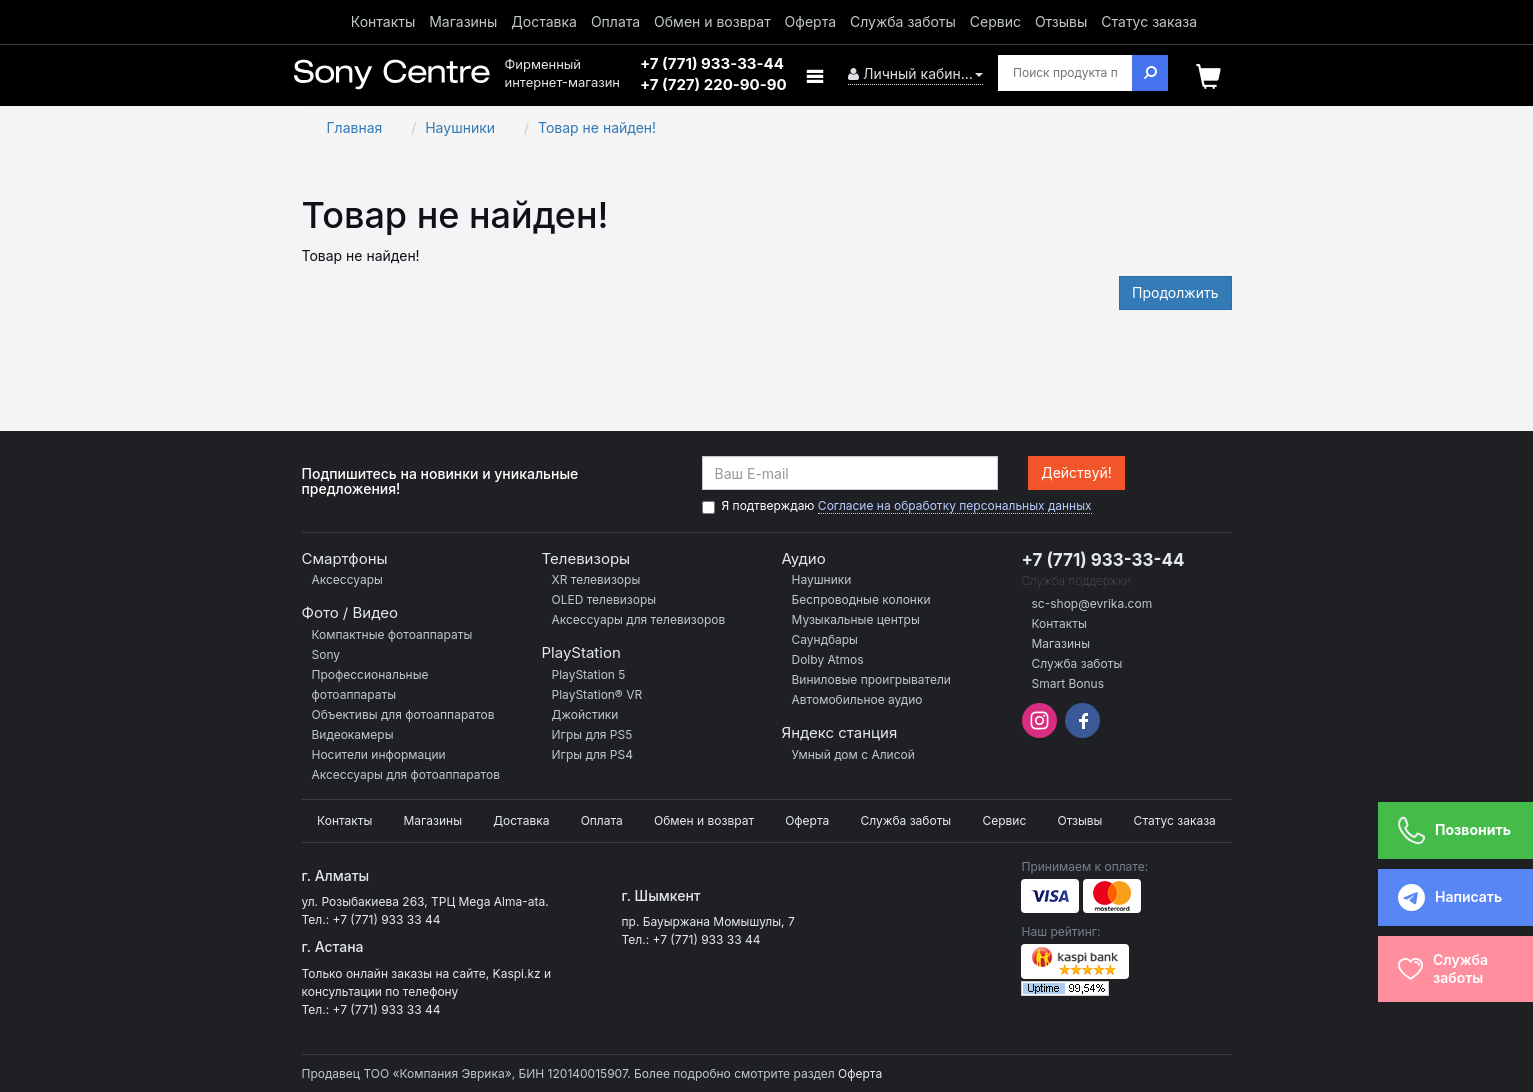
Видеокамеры (353, 734)
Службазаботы (1443, 968)
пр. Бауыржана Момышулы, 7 (707, 921)
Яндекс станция (840, 732)
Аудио (804, 558)
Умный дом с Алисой (853, 754)
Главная (355, 127)
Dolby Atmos (828, 659)
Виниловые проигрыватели (871, 679)
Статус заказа (1149, 21)
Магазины (463, 21)
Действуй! (1076, 472)
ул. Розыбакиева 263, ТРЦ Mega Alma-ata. (425, 901)
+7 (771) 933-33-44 (1103, 560)
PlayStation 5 (589, 674)
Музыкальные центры (856, 619)
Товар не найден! (597, 127)
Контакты (383, 21)
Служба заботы (903, 21)
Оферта (810, 21)
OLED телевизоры (604, 599)
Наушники (460, 127)
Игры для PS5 (592, 734)
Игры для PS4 (592, 754)
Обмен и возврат (712, 21)
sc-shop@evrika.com (1092, 603)
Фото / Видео (350, 612)
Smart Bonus (1068, 683)
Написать (1436, 897)
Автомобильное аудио (857, 699)
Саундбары (825, 639)
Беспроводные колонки (861, 599)
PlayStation (581, 652)
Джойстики (585, 714)
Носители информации (379, 754)
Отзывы (1061, 21)
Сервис (995, 21)
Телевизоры (586, 558)
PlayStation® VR (597, 694)
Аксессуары (347, 579)
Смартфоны (345, 558)
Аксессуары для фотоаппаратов (406, 774)
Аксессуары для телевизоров (639, 619)
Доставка (544, 21)
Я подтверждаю (897, 506)
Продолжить (1175, 292)
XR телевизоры (596, 579)
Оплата (615, 21)
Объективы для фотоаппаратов (403, 714)
